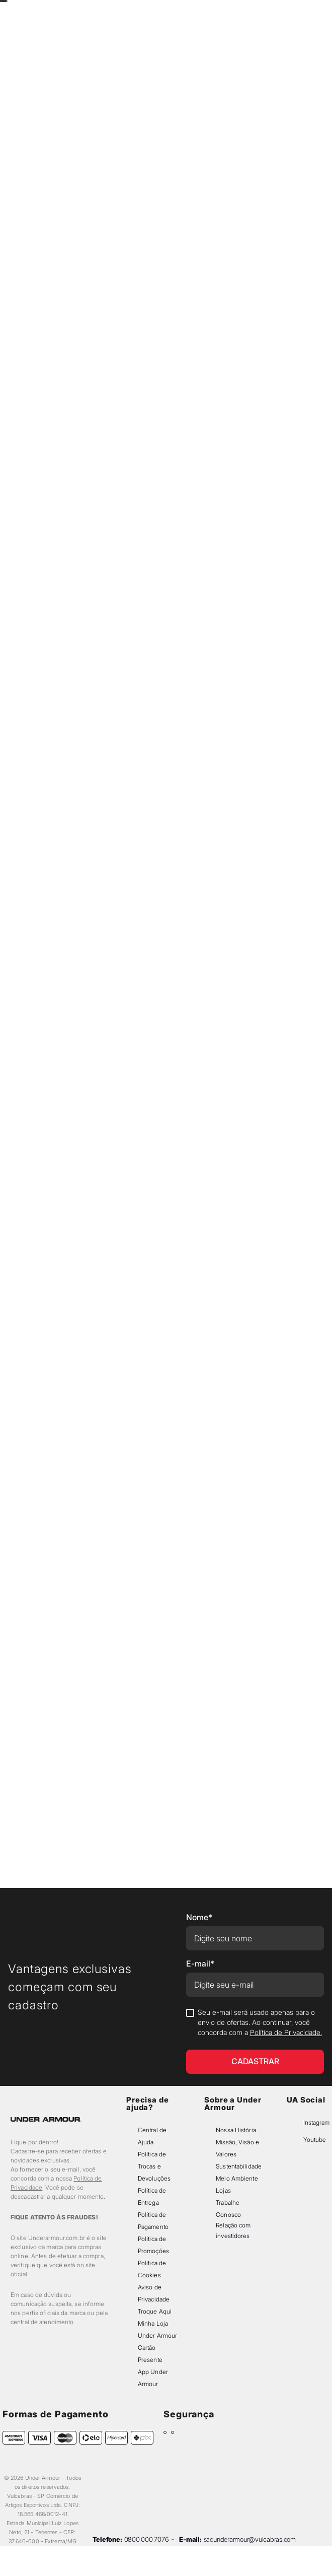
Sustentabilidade (239, 2166)
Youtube (314, 2139)
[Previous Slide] (115, 11)
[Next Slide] (216, 11)
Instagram (316, 2122)
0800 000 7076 (146, 2539)
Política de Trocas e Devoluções (154, 2166)
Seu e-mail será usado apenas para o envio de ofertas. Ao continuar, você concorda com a (260, 2022)
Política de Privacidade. (286, 2032)
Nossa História (236, 2130)
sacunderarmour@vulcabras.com (250, 2539)
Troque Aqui (155, 2311)
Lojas (223, 2190)
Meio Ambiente (237, 2178)
